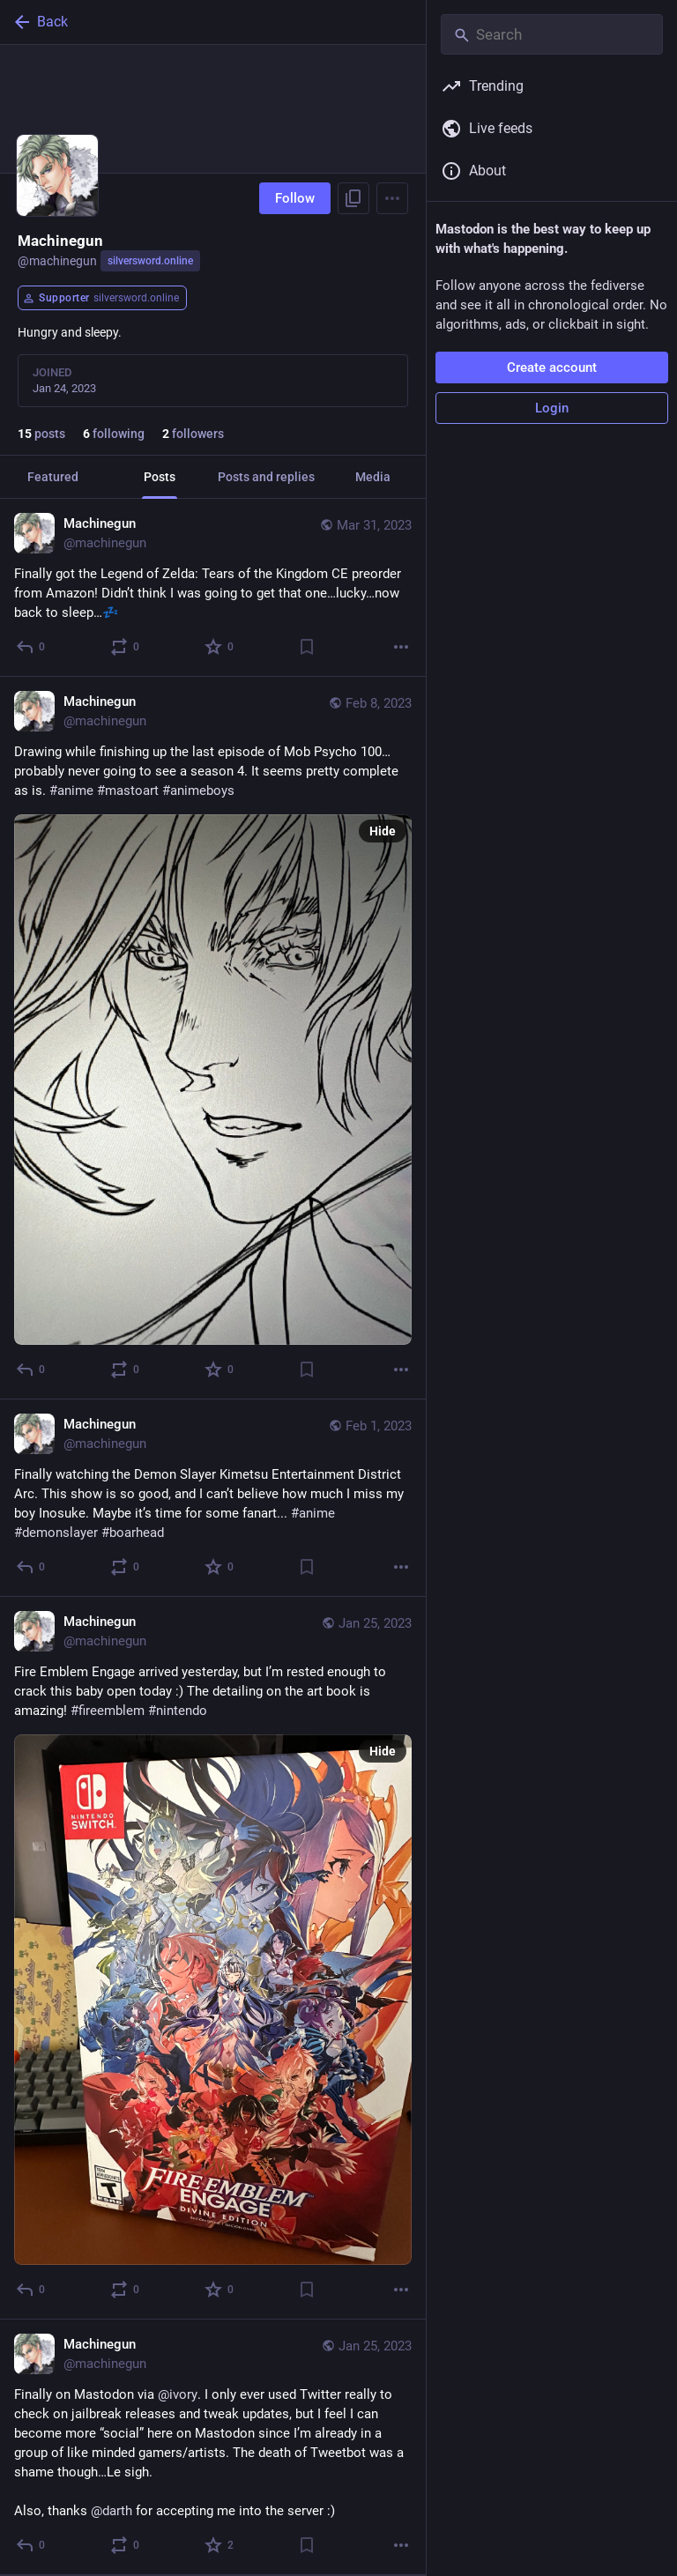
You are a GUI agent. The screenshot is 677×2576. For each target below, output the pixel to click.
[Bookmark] (306, 646)
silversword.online (150, 261)
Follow (295, 198)
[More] (401, 646)
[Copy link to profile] (353, 198)
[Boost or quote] (125, 646)
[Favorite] (220, 646)
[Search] (552, 34)
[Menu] (392, 198)
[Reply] (31, 646)
